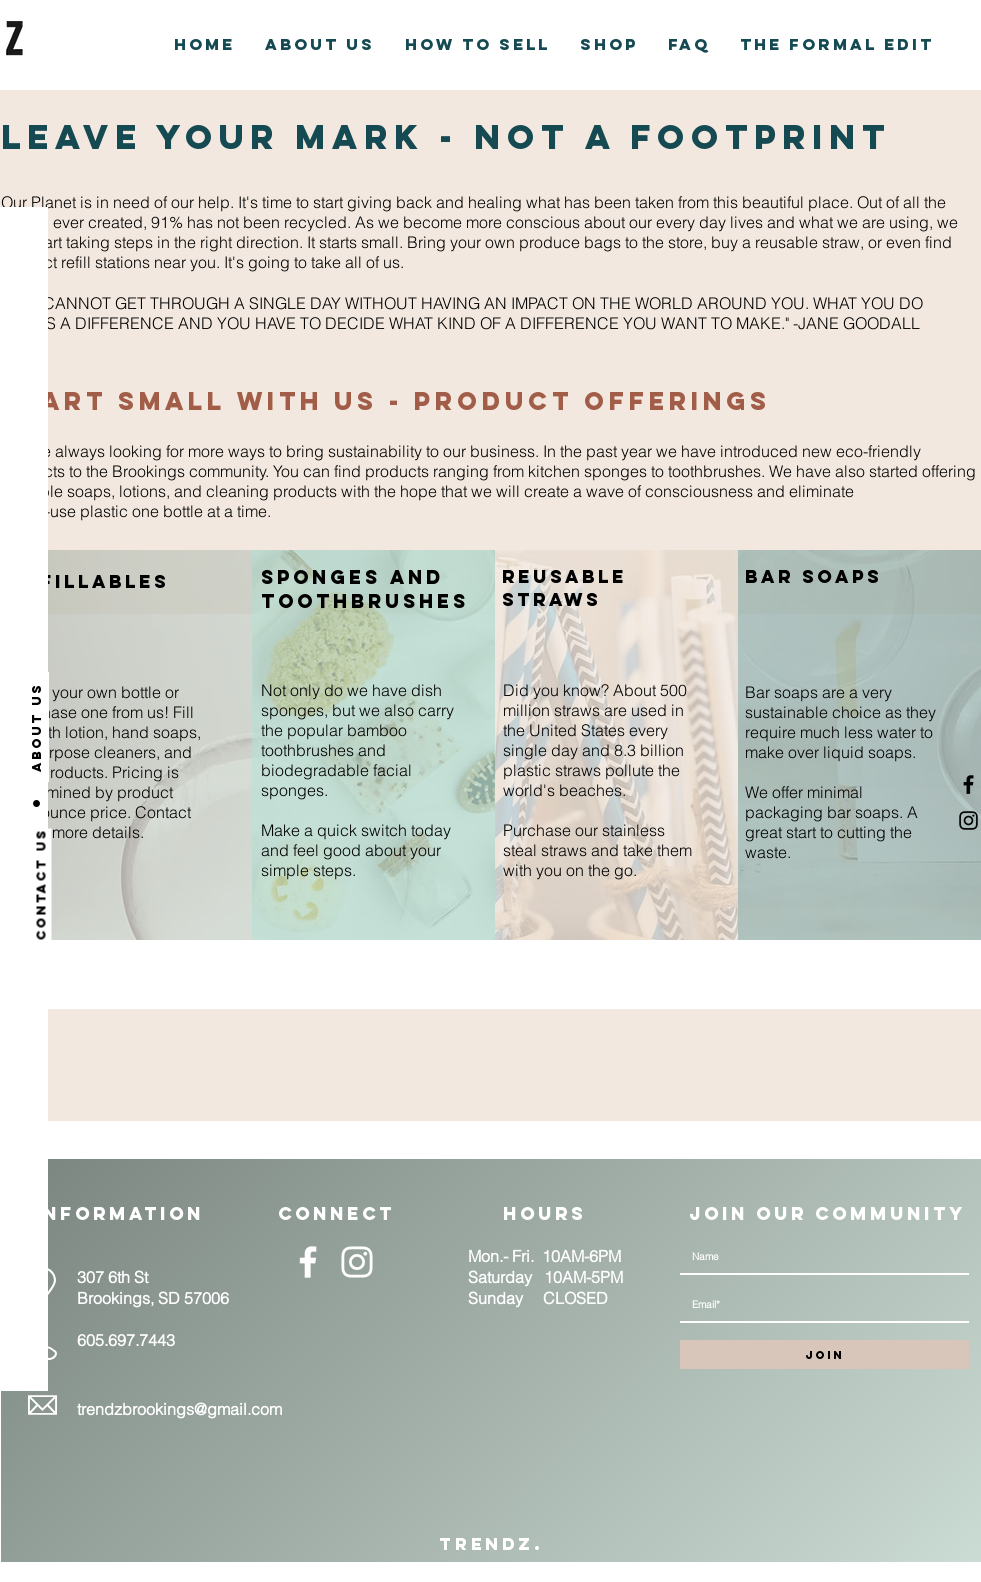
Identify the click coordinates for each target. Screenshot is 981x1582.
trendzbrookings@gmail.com (179, 1409)
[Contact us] (41, 885)
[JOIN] (824, 1354)
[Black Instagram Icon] (968, 820)
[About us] (37, 727)
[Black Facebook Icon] (968, 784)
